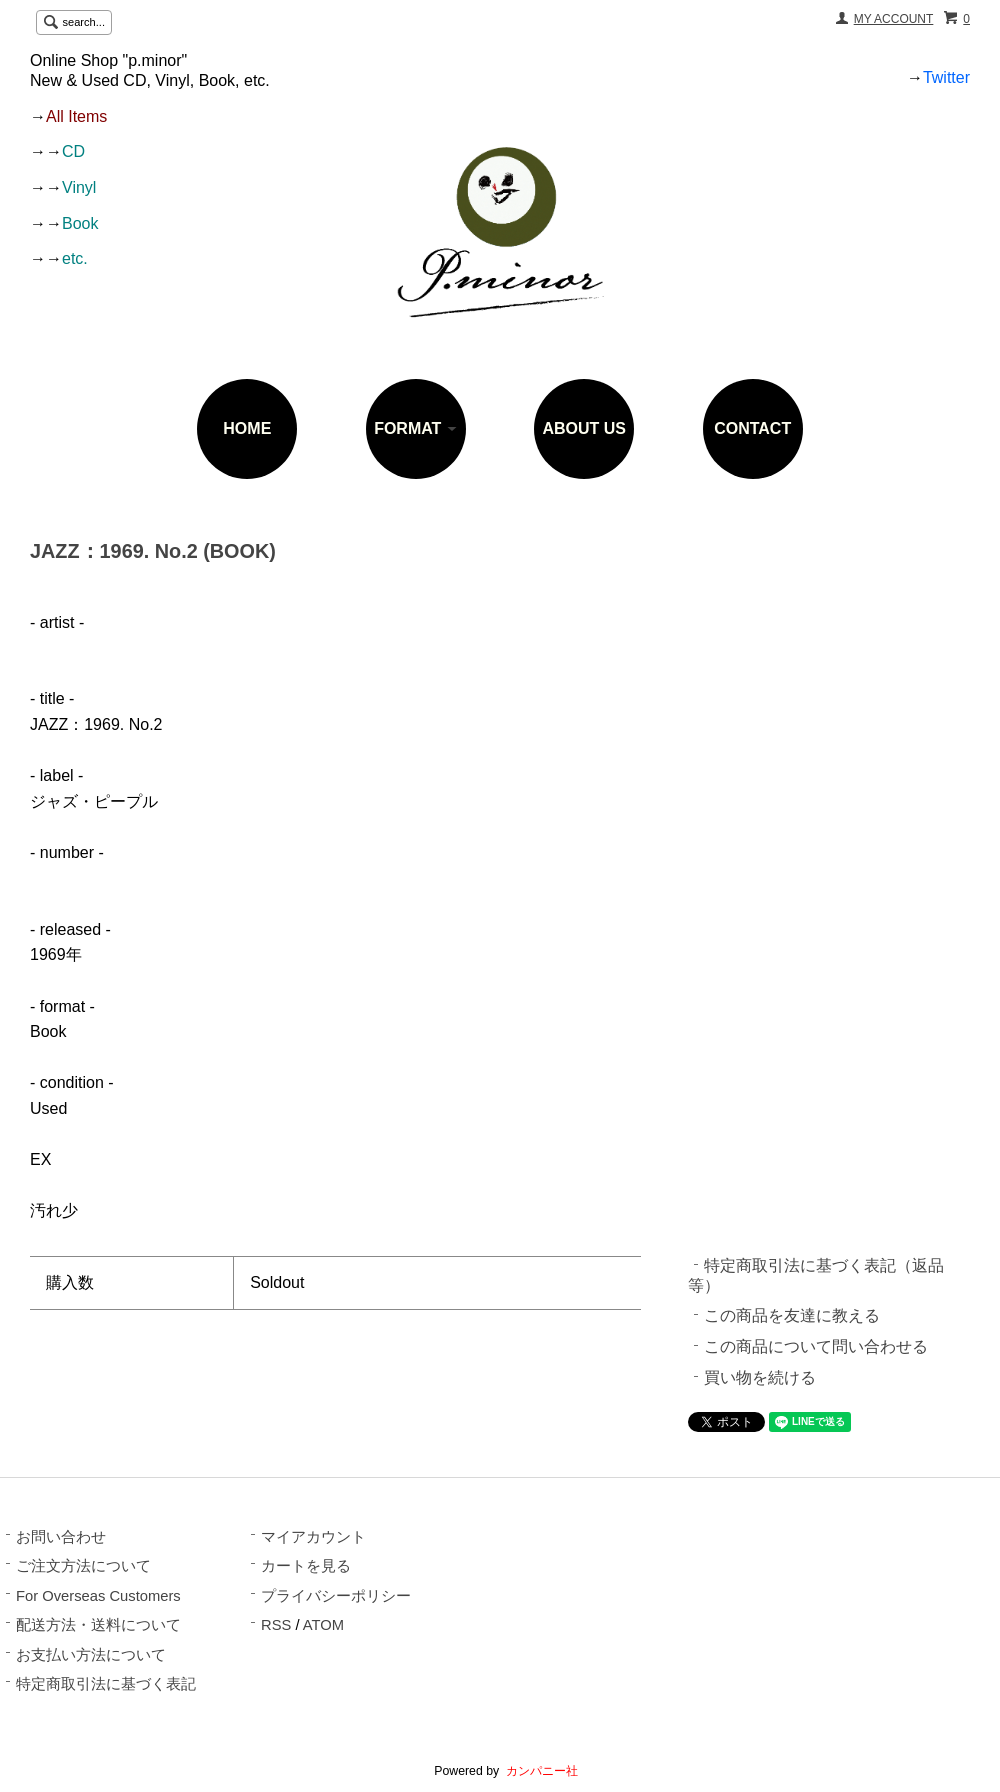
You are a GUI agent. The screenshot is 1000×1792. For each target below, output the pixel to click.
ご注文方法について (83, 1566)
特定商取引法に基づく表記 (106, 1684)
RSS (276, 1625)
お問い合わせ (61, 1537)
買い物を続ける (760, 1377)
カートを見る (306, 1566)
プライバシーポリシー (336, 1596)
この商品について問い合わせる (816, 1346)
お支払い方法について (91, 1655)
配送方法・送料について (98, 1625)
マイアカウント (313, 1537)
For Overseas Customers (98, 1596)
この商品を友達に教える (792, 1315)
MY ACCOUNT (894, 19)
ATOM (323, 1625)
